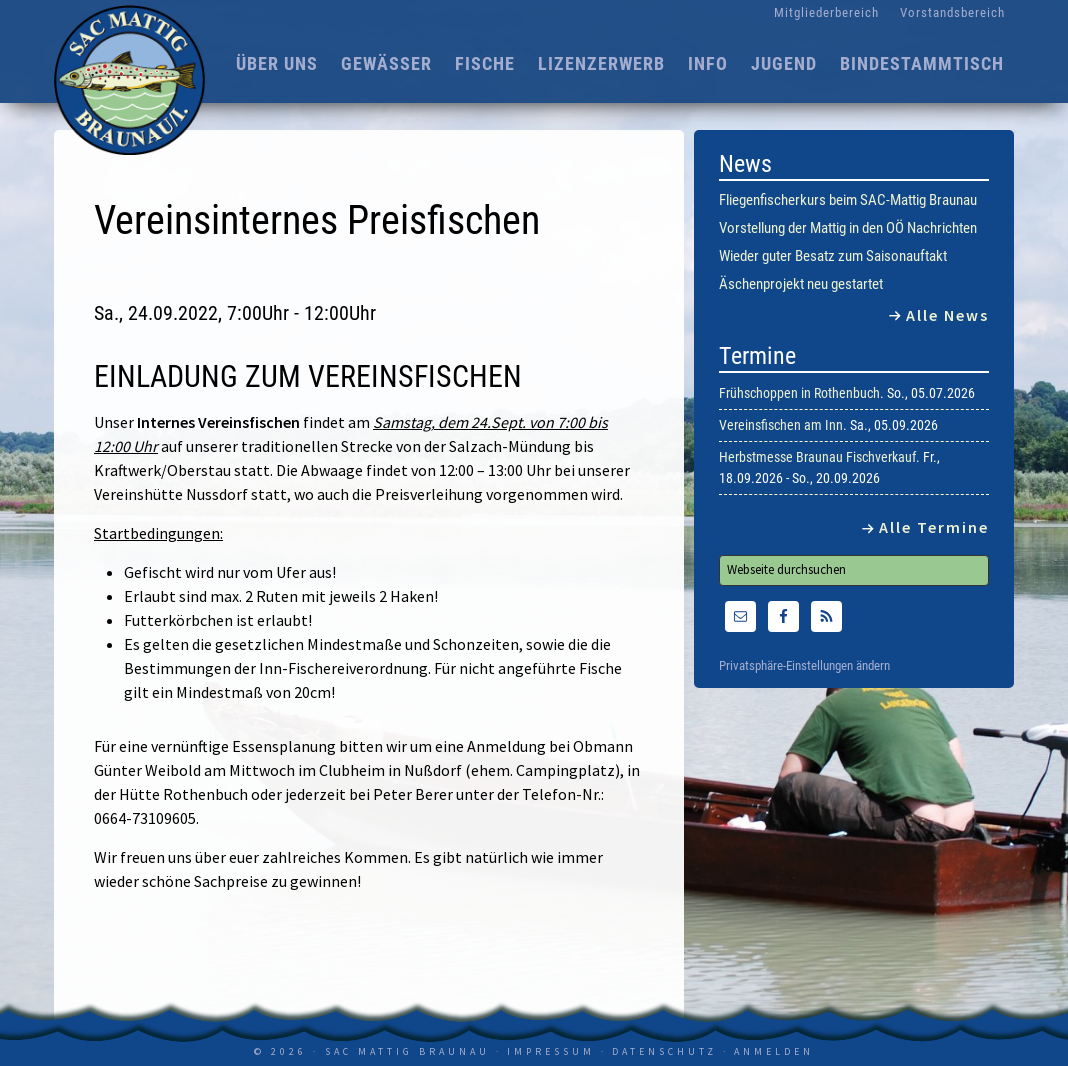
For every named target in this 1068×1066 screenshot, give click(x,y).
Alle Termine (934, 527)
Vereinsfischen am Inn (781, 425)
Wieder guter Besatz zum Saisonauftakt (833, 256)
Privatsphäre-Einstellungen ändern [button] (804, 666)
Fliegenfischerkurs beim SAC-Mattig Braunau (848, 200)
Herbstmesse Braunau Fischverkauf (817, 457)
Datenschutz (664, 1051)
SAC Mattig (134, 80)
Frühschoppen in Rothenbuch (799, 393)
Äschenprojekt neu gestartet (801, 284)
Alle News (947, 315)
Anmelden (774, 1051)
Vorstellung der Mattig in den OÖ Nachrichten (848, 228)
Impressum (551, 1051)
